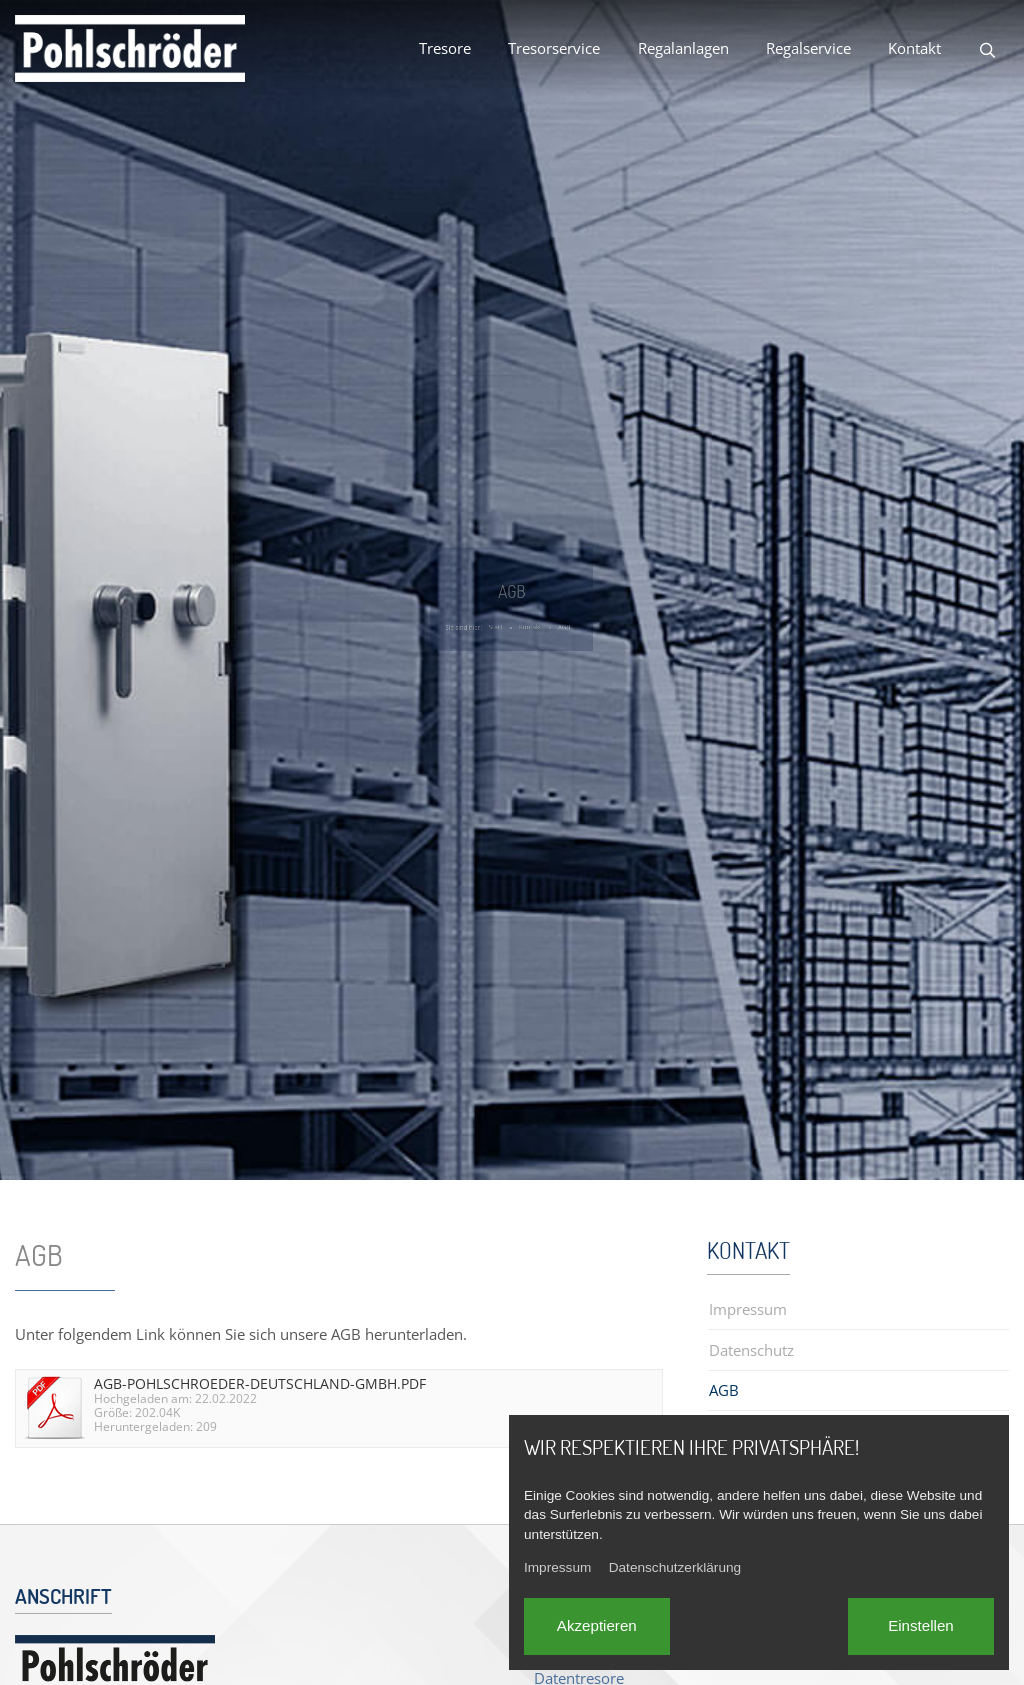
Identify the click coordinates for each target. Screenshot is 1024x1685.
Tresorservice (554, 48)
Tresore (445, 48)
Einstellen (921, 1625)
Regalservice (808, 48)
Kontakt (914, 48)
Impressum (557, 1567)
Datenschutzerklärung (675, 1567)
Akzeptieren (597, 1625)
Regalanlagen (683, 48)
